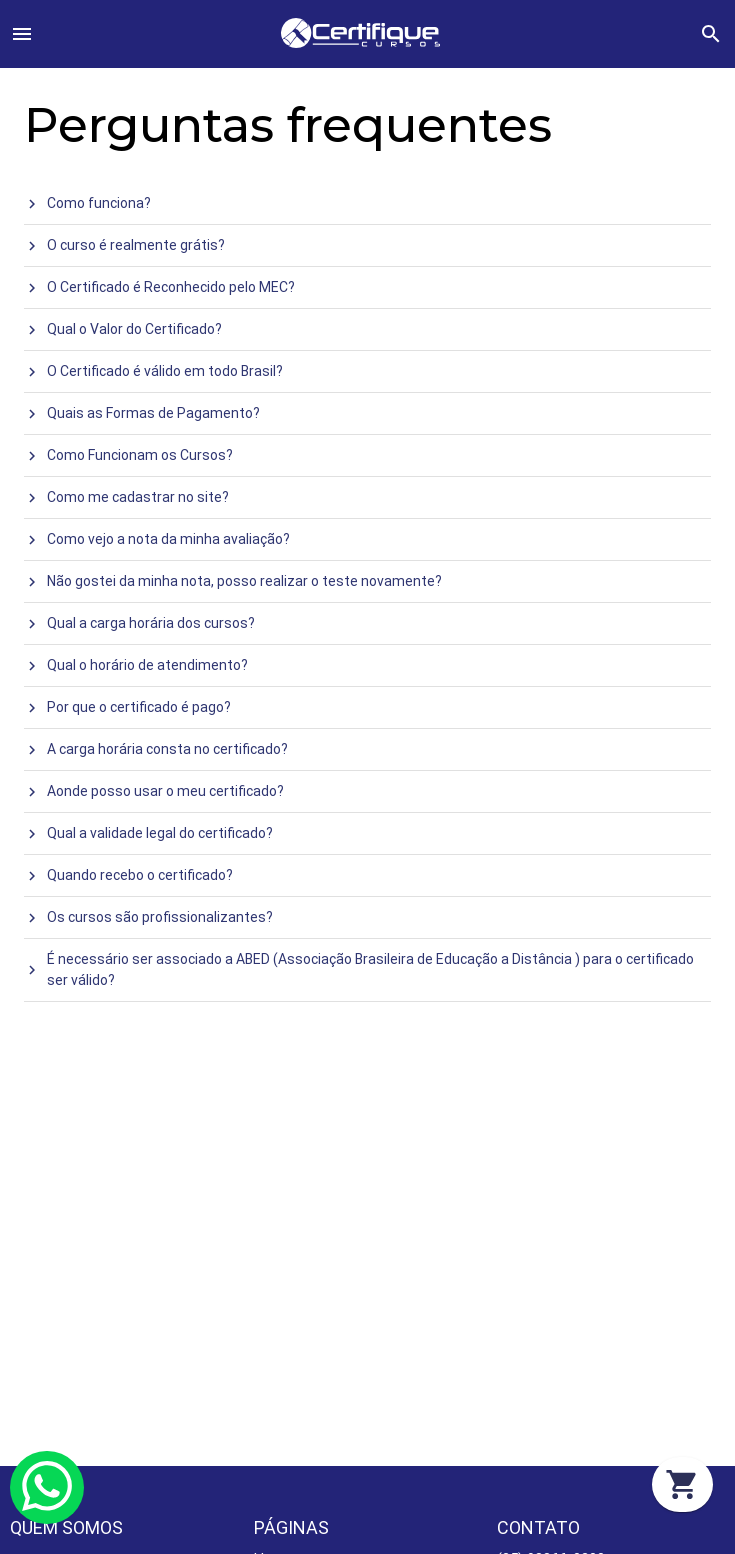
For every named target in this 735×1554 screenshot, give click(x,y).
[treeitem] (367, 203)
